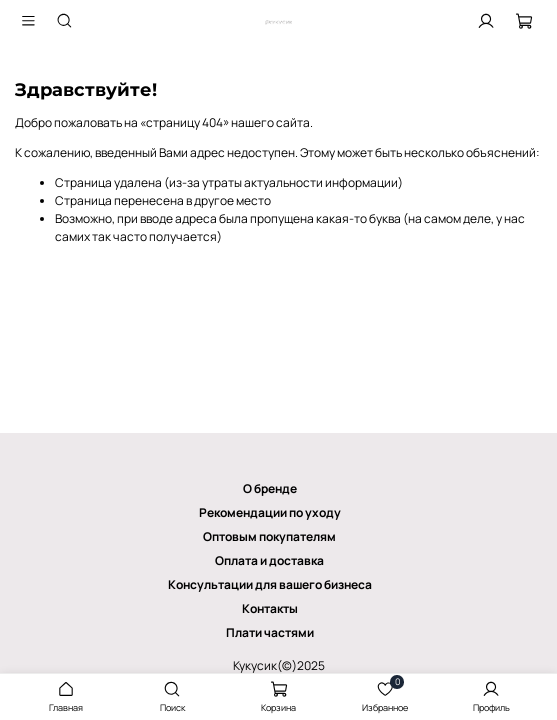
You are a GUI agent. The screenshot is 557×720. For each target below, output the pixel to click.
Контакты (270, 608)
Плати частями (270, 632)
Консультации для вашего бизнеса (270, 584)
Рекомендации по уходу (270, 512)
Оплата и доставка (269, 560)
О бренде (270, 488)
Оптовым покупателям (269, 536)
